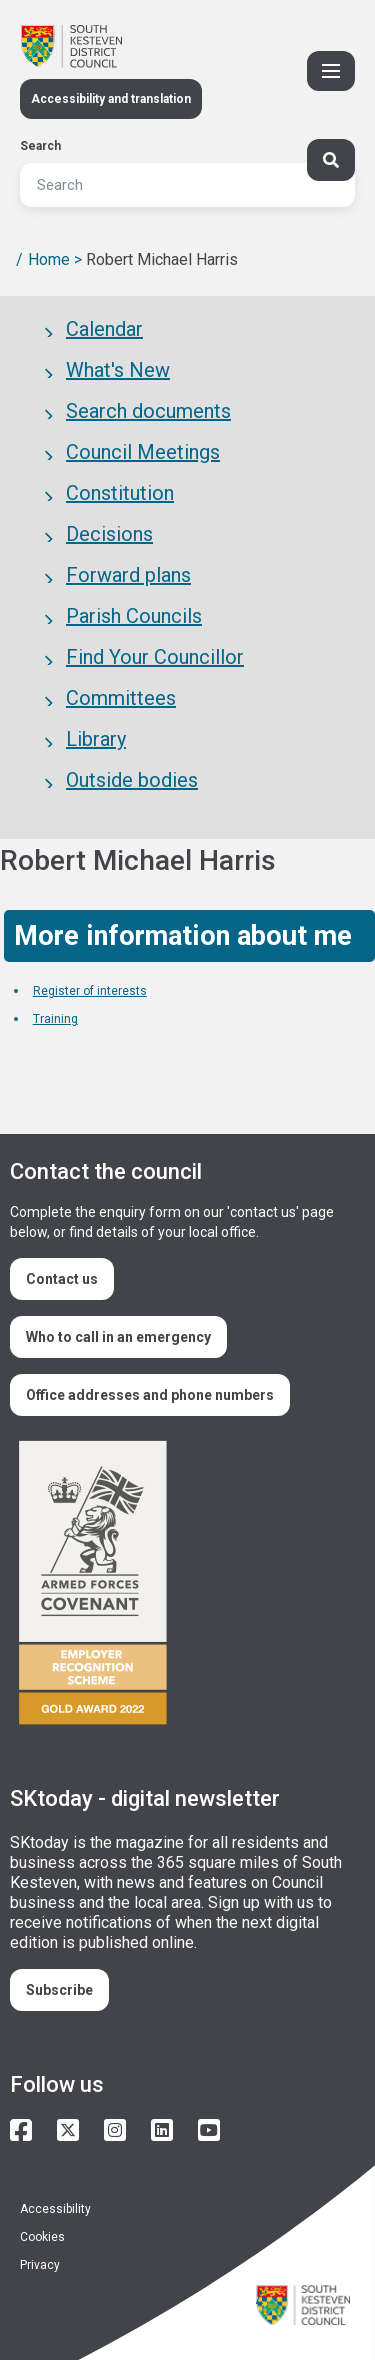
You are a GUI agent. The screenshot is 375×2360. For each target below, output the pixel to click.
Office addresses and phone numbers (150, 1395)
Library (96, 739)
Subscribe (59, 1990)
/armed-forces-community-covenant (179, 1585)
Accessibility (55, 2209)
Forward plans (128, 575)
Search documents (148, 411)
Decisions (109, 534)
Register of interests (90, 991)
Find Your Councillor (155, 657)
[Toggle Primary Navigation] (331, 71)
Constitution (120, 493)
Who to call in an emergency (118, 1337)
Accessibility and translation (111, 99)
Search (40, 146)
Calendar (104, 329)
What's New (118, 370)
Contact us (62, 1279)
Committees (121, 698)
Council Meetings (143, 452)
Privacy (40, 2265)
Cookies (42, 2237)
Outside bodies (132, 780)
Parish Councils (134, 616)
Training (55, 1019)
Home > (55, 259)
